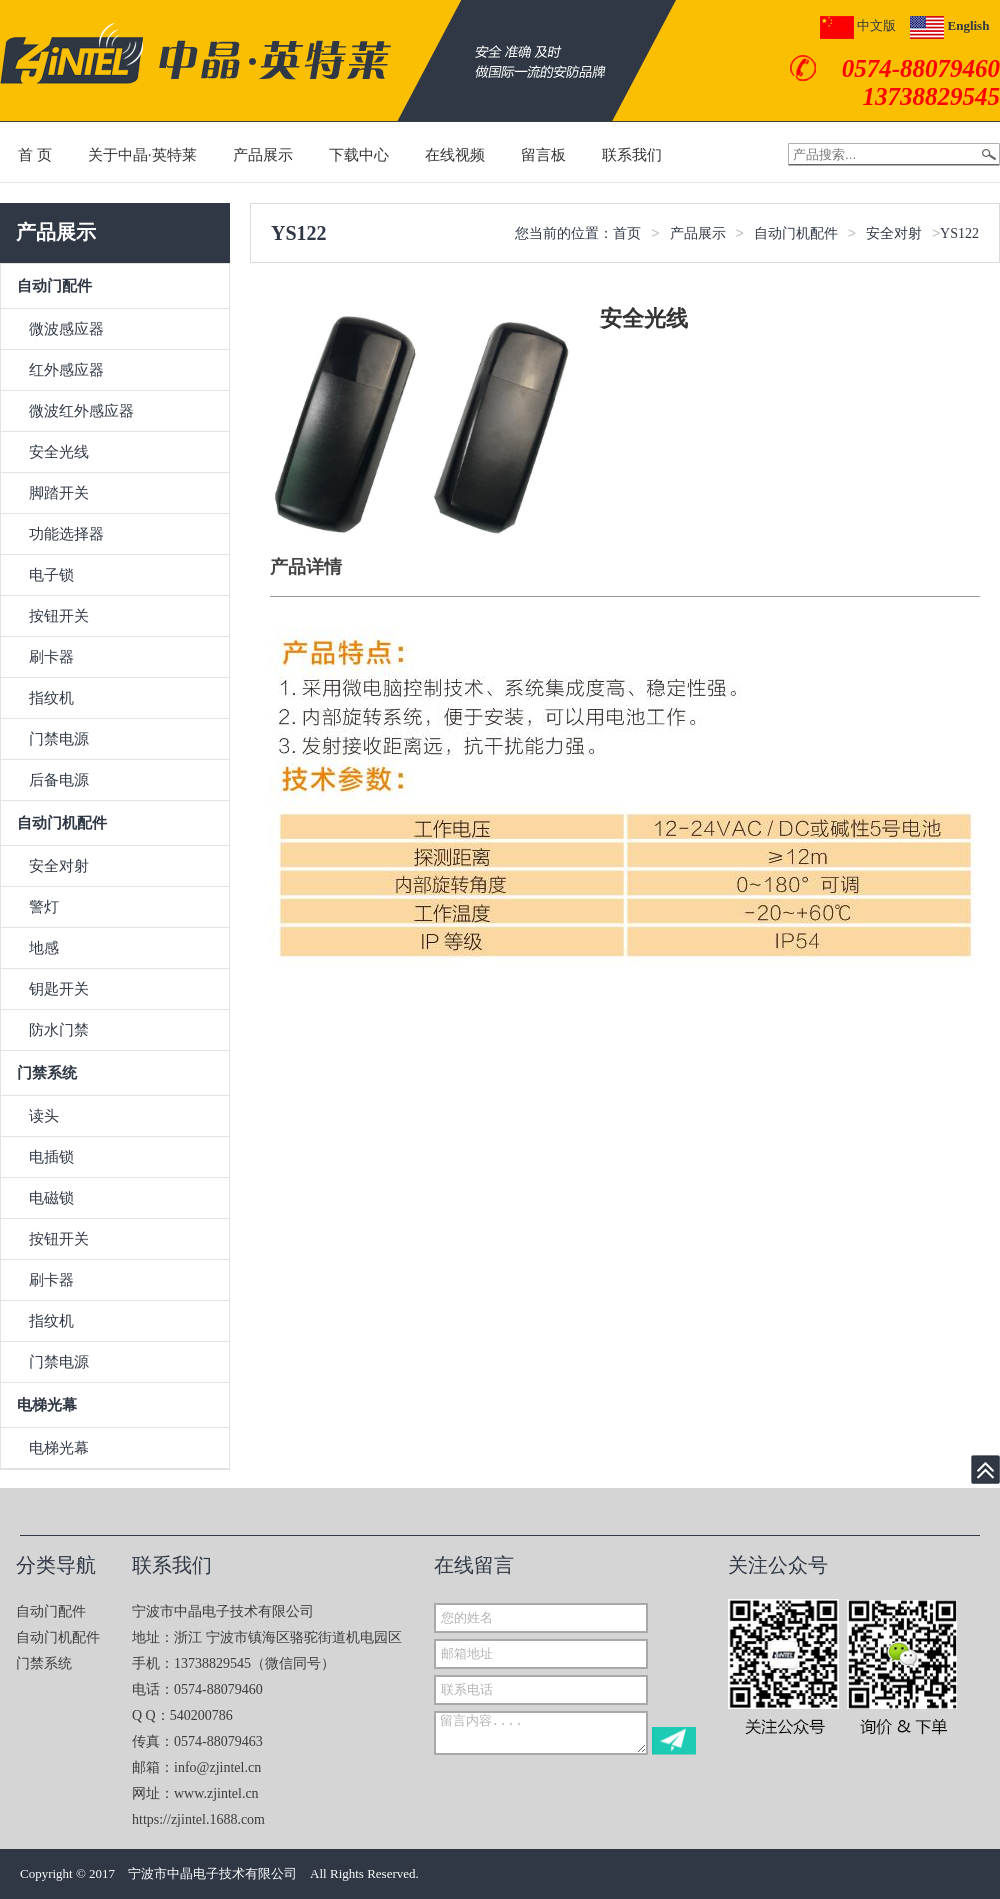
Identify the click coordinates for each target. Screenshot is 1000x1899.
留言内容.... (541, 1733)
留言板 (543, 155)
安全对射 (59, 866)
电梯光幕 (47, 1405)
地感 (44, 948)
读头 (44, 1116)
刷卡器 (51, 657)
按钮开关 (59, 616)
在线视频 (455, 155)
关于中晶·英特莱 (142, 155)
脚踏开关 (59, 493)
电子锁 (51, 575)
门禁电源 (59, 739)
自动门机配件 (62, 823)
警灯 (44, 907)
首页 (627, 233)
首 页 (35, 155)
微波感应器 (66, 329)
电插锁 (51, 1157)
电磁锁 (51, 1198)
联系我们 (632, 155)
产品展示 (263, 155)
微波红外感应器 (81, 411)
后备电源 (59, 780)
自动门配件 (54, 286)
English (949, 25)
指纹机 (51, 698)
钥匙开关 (59, 989)
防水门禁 (59, 1030)
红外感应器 (66, 370)
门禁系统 (47, 1073)
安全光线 (59, 452)
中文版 (858, 25)
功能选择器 (66, 534)
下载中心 (359, 155)
